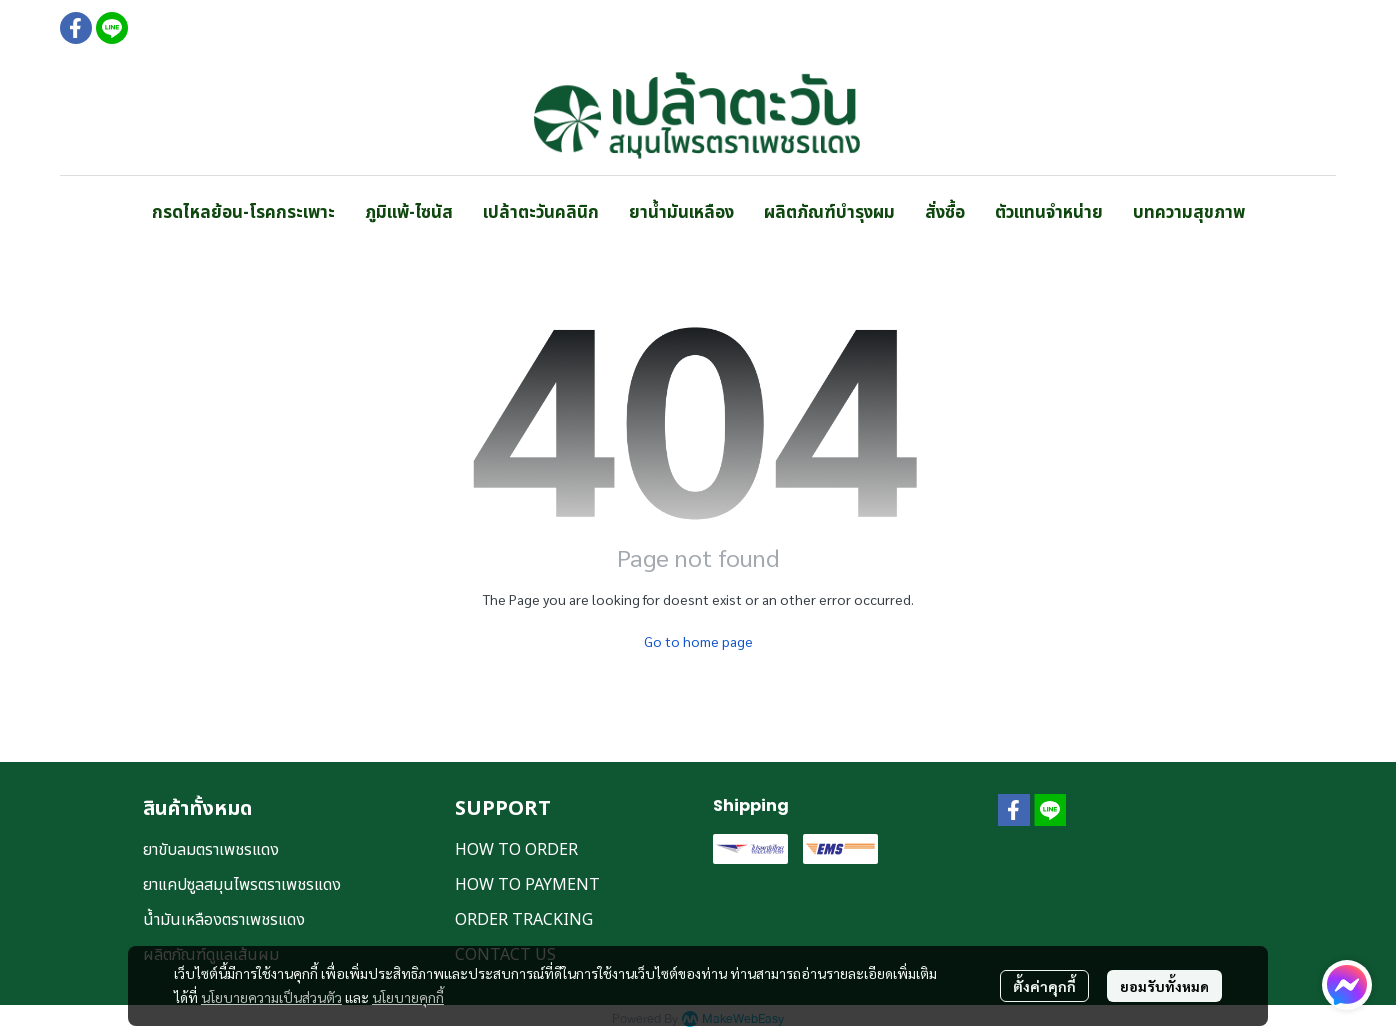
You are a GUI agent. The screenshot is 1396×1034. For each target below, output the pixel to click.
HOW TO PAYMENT (527, 885)
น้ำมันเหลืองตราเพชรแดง (224, 920)
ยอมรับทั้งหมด (1164, 986)
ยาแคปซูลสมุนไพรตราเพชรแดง (242, 885)
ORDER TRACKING (524, 920)
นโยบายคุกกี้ (408, 997)
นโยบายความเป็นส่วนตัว (271, 997)
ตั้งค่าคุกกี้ (1044, 986)
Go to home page (698, 641)
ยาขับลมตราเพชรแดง (211, 850)
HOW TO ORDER (516, 850)
